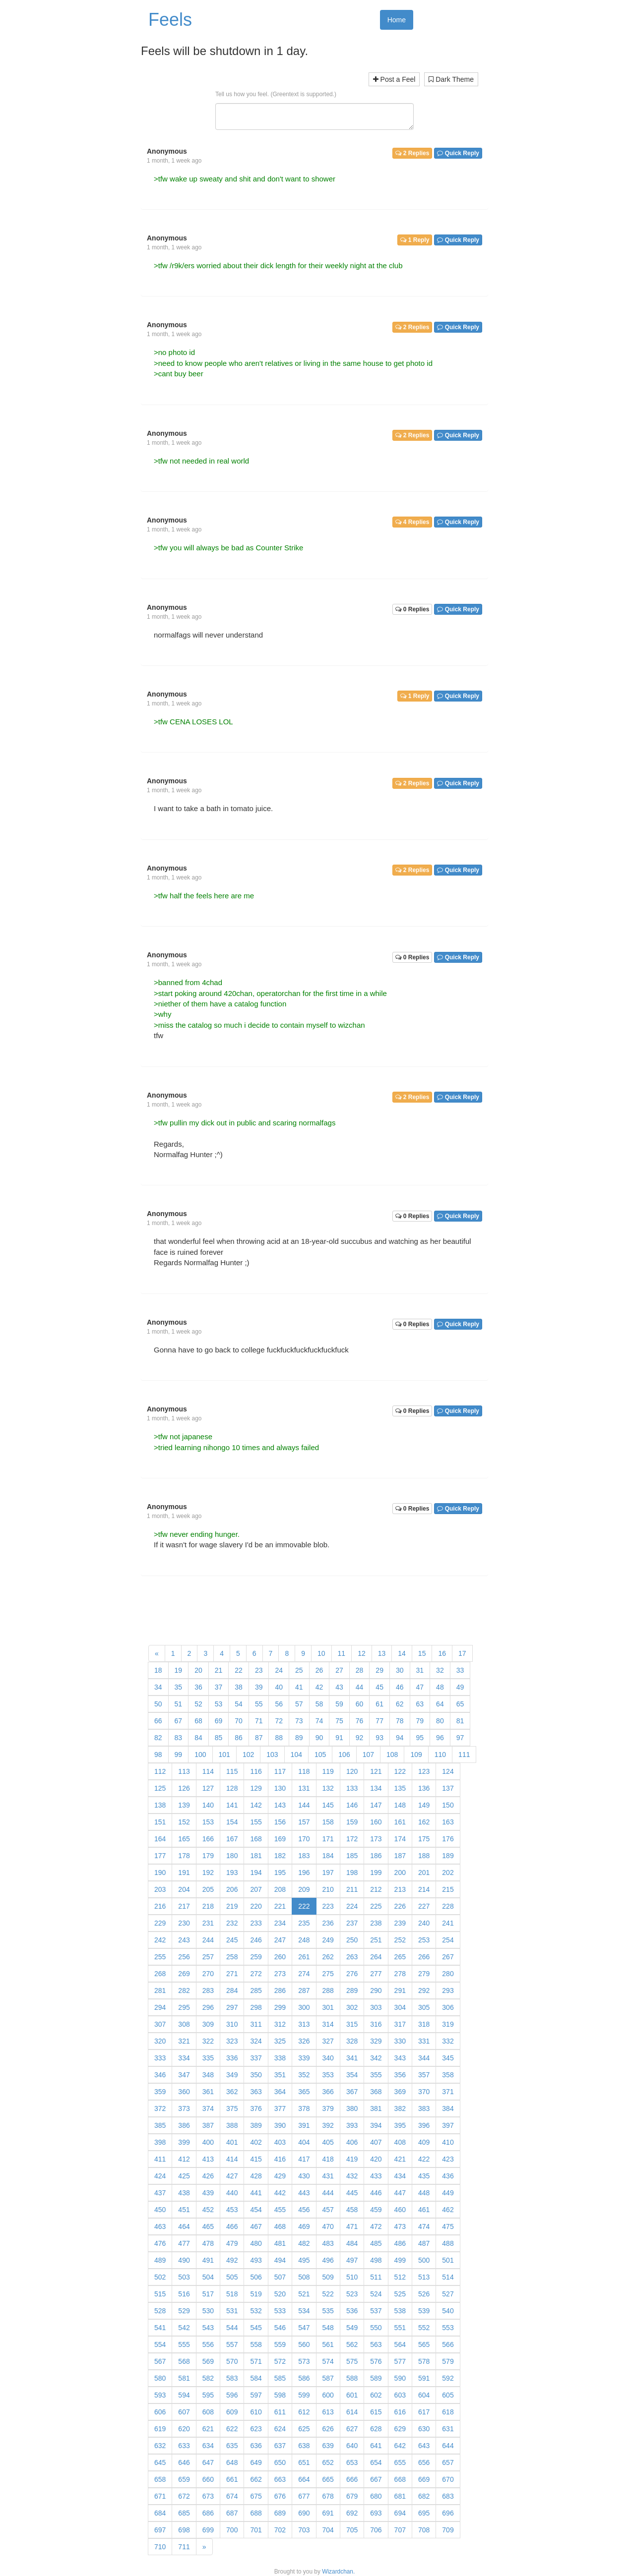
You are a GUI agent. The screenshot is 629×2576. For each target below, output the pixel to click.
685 (183, 2513)
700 (232, 2530)
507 (280, 2277)
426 (208, 2176)
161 (400, 1822)
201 (424, 1872)
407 (375, 2142)
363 (255, 2092)
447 (400, 2193)
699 (208, 2530)
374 (208, 2108)
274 (304, 1974)
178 (183, 1856)
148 (400, 1805)
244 (208, 1940)
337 (255, 2058)
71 (259, 1721)
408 (400, 2142)
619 (160, 2429)
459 (375, 2210)
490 (183, 2260)
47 (420, 1687)
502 (160, 2277)
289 (352, 1990)
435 (424, 2176)
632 (160, 2446)
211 (352, 1889)
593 (160, 2395)
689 (280, 2513)
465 (208, 2226)
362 (232, 2092)
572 (280, 2361)
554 (160, 2344)
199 (375, 1872)
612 (304, 2412)
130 (280, 1788)
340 (328, 2058)
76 (360, 1721)
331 (424, 2041)
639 (328, 2446)
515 (160, 2294)
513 (424, 2277)
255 (160, 1957)
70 (239, 1721)
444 (328, 2193)
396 (424, 2125)
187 (400, 1856)
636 (255, 2446)
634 (208, 2446)
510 (352, 2277)
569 (208, 2361)
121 (375, 1771)
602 (375, 2395)
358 (447, 2075)
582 (208, 2378)
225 (375, 1906)
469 (304, 2226)
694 (400, 2513)
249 (328, 1940)
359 (160, 2092)
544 (232, 2328)
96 (440, 1738)
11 (342, 1653)
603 (400, 2395)
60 (360, 1704)
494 (280, 2260)
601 (352, 2395)
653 (352, 2462)
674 (232, 2496)
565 (424, 2344)
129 (255, 1788)
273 (280, 1974)
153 (208, 1822)
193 (232, 1872)
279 (424, 1974)
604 (424, 2395)
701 (255, 2530)
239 (400, 1923)
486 (400, 2243)
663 (280, 2479)
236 (328, 1923)
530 (208, 2311)
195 (280, 1872)
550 (375, 2328)
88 (279, 1738)
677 (304, 2496)
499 (400, 2260)
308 (183, 2024)
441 (255, 2193)
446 (375, 2193)
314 (328, 2024)
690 (304, 2513)
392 (328, 2125)
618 (447, 2412)
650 (280, 2462)
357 (424, 2075)
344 (424, 2058)
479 (232, 2243)
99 (179, 1754)
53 (219, 1704)
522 (328, 2294)
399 (183, 2142)
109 (416, 1754)
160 (375, 1822)
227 (424, 1906)
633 (183, 2446)
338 (280, 2058)
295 (183, 2007)
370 (424, 2092)
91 (339, 1738)
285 (255, 1990)
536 (352, 2311)
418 (328, 2159)
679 (352, 2496)
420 (375, 2159)
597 (255, 2395)
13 (382, 1653)
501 (447, 2260)
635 (232, 2446)
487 (424, 2243)
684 (160, 2513)
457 (328, 2210)
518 (232, 2294)
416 (280, 2159)
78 (400, 1721)
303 (375, 2007)
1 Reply (414, 239)
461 (424, 2210)
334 (183, 2058)
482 (304, 2243)
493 (255, 2260)
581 (183, 2378)
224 (352, 1906)
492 (232, 2260)
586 (304, 2378)
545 (255, 2328)
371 (447, 2092)
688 (255, 2513)
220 (255, 1906)
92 (360, 1738)
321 (183, 2041)
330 (400, 2041)
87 (259, 1738)
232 (232, 1923)
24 (279, 1670)
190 (160, 1872)
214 (424, 1889)
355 (375, 2075)
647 (208, 2462)
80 (440, 1721)
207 (255, 1889)
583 (232, 2378)
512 (400, 2277)
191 (183, 1872)
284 (232, 1990)
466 (232, 2226)
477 (183, 2243)
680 (375, 2496)
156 (280, 1822)
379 (328, 2108)
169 (280, 1839)
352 (304, 2075)
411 (160, 2159)
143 (280, 1805)
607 (183, 2412)
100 (200, 1754)
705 (352, 2530)
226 (400, 1906)
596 (232, 2395)
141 (232, 1805)
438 (183, 2193)
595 (208, 2395)
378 (304, 2108)
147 (375, 1805)
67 (179, 1721)
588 (352, 2378)
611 (280, 2412)
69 (219, 1721)
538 (400, 2311)
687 (232, 2513)
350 (255, 2075)
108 (392, 1754)
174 (400, 1839)
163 (447, 1822)
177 (160, 1856)
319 (447, 2024)
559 (280, 2344)
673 (208, 2496)
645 (160, 2462)
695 (424, 2513)
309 (208, 2024)
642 (400, 2446)
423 (447, 2159)
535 (328, 2311)
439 (208, 2193)
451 (183, 2210)
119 (328, 1771)
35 (179, 1687)
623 (255, 2429)
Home (396, 20)
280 (447, 1974)
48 (440, 1687)
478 (208, 2243)
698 (183, 2530)
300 (304, 2007)
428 (255, 2176)
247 (280, 1940)
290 (375, 1990)
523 (352, 2294)
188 (424, 1856)
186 (375, 1856)
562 (352, 2344)
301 (328, 2007)
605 (447, 2395)
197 (328, 1872)
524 (375, 2294)
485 (375, 2243)
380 (352, 2108)
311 (255, 2024)
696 (447, 2513)
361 (208, 2092)
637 (280, 2446)
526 (424, 2294)
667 (375, 2479)
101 (224, 1754)
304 (400, 2007)
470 (328, 2226)
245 (232, 1940)
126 (183, 1788)
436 (447, 2176)
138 (160, 1805)
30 (400, 1670)
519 (255, 2294)
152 (183, 1822)
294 (160, 2007)
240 (424, 1923)
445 (352, 2193)
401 (232, 2142)
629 (400, 2429)
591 (424, 2378)
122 (400, 1771)
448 (424, 2193)
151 (160, 1822)
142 (255, 1805)
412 (183, 2159)
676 (280, 2496)
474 (424, 2226)
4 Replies (412, 522)
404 (304, 2142)
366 (328, 2092)
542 (183, 2328)
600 (328, 2395)
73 (299, 1721)
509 (328, 2277)
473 (400, 2226)
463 (160, 2226)
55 (259, 1704)
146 (352, 1805)
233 (255, 1923)
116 (255, 1771)
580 (160, 2378)
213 (400, 1889)
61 (379, 1704)
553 (447, 2328)
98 (158, 1754)
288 (328, 1990)
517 (208, 2294)
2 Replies (412, 153)
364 (280, 2092)
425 (183, 2176)
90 (319, 1738)
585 (280, 2378)
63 (420, 1704)
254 (447, 1940)
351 (280, 2075)
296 (208, 2007)
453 (232, 2210)
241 (447, 1923)
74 (319, 1721)
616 (400, 2412)
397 (447, 2125)
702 (280, 2530)
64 (440, 1704)
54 (239, 1704)
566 (447, 2344)
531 (232, 2311)
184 (328, 1856)
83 (179, 1738)
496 (328, 2260)
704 (328, 2530)
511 (375, 2277)
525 (400, 2294)
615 (375, 2412)
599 (304, 2395)
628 (375, 2429)
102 (248, 1754)
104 (296, 1754)
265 (400, 1957)
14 (402, 1653)
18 (158, 1670)
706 (375, 2530)
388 (232, 2125)
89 (299, 1738)
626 (328, 2429)
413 (208, 2159)
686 (208, 2513)
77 (379, 1721)
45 (379, 1687)
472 (375, 2226)
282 (183, 1990)
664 (304, 2479)
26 (319, 1670)
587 (328, 2378)
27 (339, 1670)
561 (328, 2344)
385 (160, 2125)
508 (304, 2277)
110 (440, 1754)
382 (400, 2108)
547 (304, 2328)
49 (460, 1687)
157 (304, 1822)
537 (375, 2311)
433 (375, 2176)
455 (280, 2210)
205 (208, 1889)
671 (160, 2496)
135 (400, 1788)
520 (280, 2294)
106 (344, 1754)
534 (304, 2311)
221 (280, 1906)
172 (352, 1839)
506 (255, 2277)
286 (280, 1990)
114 (208, 1771)
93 (379, 1738)
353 (328, 2075)
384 (447, 2108)
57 (299, 1704)
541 (160, 2328)
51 (179, 1704)
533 (280, 2311)
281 (160, 1990)
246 (255, 1940)
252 (400, 1940)
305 (424, 2007)
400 (208, 2142)
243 (183, 1940)
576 (375, 2361)
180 (232, 1856)
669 (424, 2479)
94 (400, 1738)
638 (304, 2446)
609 (232, 2412)
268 (160, 1974)
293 (447, 1990)
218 (208, 1906)
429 (280, 2176)
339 (304, 2058)
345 (447, 2058)
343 (400, 2058)
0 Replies (412, 609)
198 (352, 1872)
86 (239, 1738)
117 (280, 1771)
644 (447, 2446)
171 (328, 1839)
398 (160, 2142)
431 (328, 2176)
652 (328, 2462)
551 (400, 2328)
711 (183, 2547)
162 (424, 1822)
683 (447, 2496)
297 (232, 2007)
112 (160, 1771)
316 (375, 2024)
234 (280, 1923)
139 (183, 1805)
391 (304, 2125)
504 (208, 2277)
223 (328, 1906)
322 (208, 2041)
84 (198, 1738)
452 (208, 2210)
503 (183, 2277)
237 (352, 1923)
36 (198, 1687)
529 (183, 2311)
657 (447, 2462)
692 (352, 2513)
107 (368, 1754)
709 (447, 2530)
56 (279, 1704)
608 (208, 2412)
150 (447, 1805)
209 (304, 1889)
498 (375, 2260)
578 (424, 2361)
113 (183, 1771)
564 (400, 2344)
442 (280, 2193)
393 (352, 2125)
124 (447, 1771)
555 (183, 2344)
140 (208, 1805)
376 (255, 2108)
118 (304, 1771)
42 (319, 1687)
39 (259, 1687)
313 (304, 2024)
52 (198, 1704)
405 (328, 2142)
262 (328, 1957)
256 (183, 1957)
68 (198, 1721)
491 (208, 2260)
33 (460, 1670)
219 (232, 1906)
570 (232, 2361)
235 (304, 1923)
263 (352, 1957)
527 (447, 2294)
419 (352, 2159)
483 (328, 2243)
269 (183, 1974)
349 (232, 2075)
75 (339, 1721)
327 (328, 2041)
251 (375, 1940)
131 (304, 1788)
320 (160, 2041)
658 (160, 2479)
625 (304, 2429)
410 (447, 2142)
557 (232, 2344)
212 (375, 1889)
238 (375, 1923)
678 (328, 2496)
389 (255, 2125)
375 (232, 2108)
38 (239, 1687)
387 (208, 2125)
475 (447, 2226)
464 (183, 2226)
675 (255, 2496)
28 (360, 1670)
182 (280, 1856)
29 (379, 1670)
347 (183, 2075)
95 (420, 1738)
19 (179, 1670)
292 (424, 1990)
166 (208, 1839)
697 (160, 2530)
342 (375, 2058)
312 (280, 2024)
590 (400, 2378)
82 (158, 1738)
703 (304, 2530)
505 (232, 2277)
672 (183, 2496)
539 (424, 2311)
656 (424, 2462)
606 (160, 2412)
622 (232, 2429)
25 (299, 1670)
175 (424, 1839)
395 (400, 2125)
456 (304, 2210)
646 (183, 2462)
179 (208, 1856)
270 (208, 1974)
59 (339, 1704)
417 (304, 2159)
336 (232, 2058)
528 (160, 2311)
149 (424, 1805)
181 (255, 1856)
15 (422, 1653)
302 (352, 2007)
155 (255, 1822)
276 (352, 1974)
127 (208, 1788)
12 (362, 1653)
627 (352, 2429)
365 (304, 2092)
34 (158, 1687)
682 (424, 2496)
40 (279, 1687)
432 (352, 2176)
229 (160, 1923)
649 (255, 2462)
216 (160, 1906)
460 (400, 2210)
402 (255, 2142)
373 (183, 2108)
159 (352, 1822)
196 (304, 1872)
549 (352, 2328)
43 (339, 1687)
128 (232, 1788)
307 (160, 2024)
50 (158, 1704)
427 (232, 2176)
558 (255, 2344)
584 (255, 2378)
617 (424, 2412)
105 (320, 1754)
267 (447, 1957)
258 (232, 1957)
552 (424, 2328)
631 (447, 2429)
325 (280, 2041)
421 (400, 2159)
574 (328, 2361)
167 (232, 1839)
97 (460, 1738)
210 (328, 1889)
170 (304, 1839)
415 (255, 2159)
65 (460, 1704)
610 (255, 2412)
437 (160, 2193)
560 (304, 2344)
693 (375, 2513)
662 (255, 2479)
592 (447, 2378)
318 (424, 2024)
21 (219, 1670)
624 (280, 2429)
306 (447, 2007)
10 (321, 1653)
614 (352, 2412)
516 (183, 2294)
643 (424, 2446)
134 (375, 1788)
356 (400, 2075)
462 (447, 2210)
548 (328, 2328)
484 (352, 2243)
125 (160, 1788)
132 (328, 1788)
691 (328, 2513)
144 (304, 1805)
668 (400, 2479)
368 (375, 2092)
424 (160, 2176)
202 (447, 1872)
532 (255, 2311)
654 (375, 2462)
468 (280, 2226)
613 (328, 2412)
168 (255, 1839)
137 (447, 1788)
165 (183, 1839)
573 (304, 2361)
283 (208, 1990)
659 (183, 2479)
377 (280, 2108)
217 (183, 1906)
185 (352, 1856)
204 (183, 1889)
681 (400, 2496)
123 (424, 1771)
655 (400, 2462)
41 (299, 1687)
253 (424, 1940)
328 (352, 2041)
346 (160, 2075)
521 (304, 2294)
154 (232, 1822)
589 (375, 2378)
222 (304, 1906)
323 (232, 2041)
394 (375, 2125)
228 (447, 1906)
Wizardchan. (338, 2571)
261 (304, 1957)
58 (319, 1704)
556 (208, 2344)
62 (400, 1704)
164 (160, 1839)
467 (255, 2226)
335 (208, 2058)
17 (462, 1653)
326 (304, 2041)
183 (304, 1856)
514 (447, 2277)
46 (400, 1687)
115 (232, 1771)
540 (447, 2311)
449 (447, 2193)
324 (255, 2041)
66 (158, 1721)
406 (352, 2142)
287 (304, 1990)
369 (400, 2092)
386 (183, 2125)
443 (304, 2193)
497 (352, 2260)
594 (183, 2395)
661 (232, 2479)
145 (328, 1805)
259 (255, 1957)
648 (232, 2462)
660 (208, 2479)
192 (208, 1872)
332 (447, 2041)
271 (232, 1974)
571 (255, 2361)
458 (352, 2210)
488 (447, 2243)
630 (424, 2429)
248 (304, 1940)
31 (420, 1670)
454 (255, 2210)
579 (447, 2361)
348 (208, 2075)
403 (280, 2142)
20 (198, 1670)
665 (328, 2479)
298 (255, 2007)
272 (255, 1974)
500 (424, 2260)
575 (352, 2361)
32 (440, 1670)
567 (160, 2361)
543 (208, 2328)
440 (232, 2193)
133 (352, 1788)
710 (160, 2547)
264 (375, 1957)
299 (280, 2007)
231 (208, 1923)
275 (328, 1974)
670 (447, 2479)
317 (400, 2024)
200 (400, 1872)
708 (424, 2530)
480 (255, 2243)
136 (424, 1788)
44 (360, 1687)
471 (352, 2226)
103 (272, 1754)
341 (352, 2058)
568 (183, 2361)
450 (160, 2210)
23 (259, 1670)
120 (352, 1771)
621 (208, 2429)
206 (232, 1889)
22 (239, 1670)
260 (280, 1957)
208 (280, 1889)
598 (280, 2395)
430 (304, 2176)
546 (280, 2328)
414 (232, 2159)
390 (280, 2125)
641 (375, 2446)
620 (183, 2429)
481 (280, 2243)
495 (304, 2260)
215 (447, 1889)
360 (183, 2092)
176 (447, 1839)
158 (328, 1822)
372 (160, 2108)
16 (442, 1653)
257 (208, 1957)
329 (375, 2041)
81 (460, 1721)
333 (160, 2058)
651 (304, 2462)
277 (375, 1974)
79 (420, 1721)
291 (400, 1990)
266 (424, 1957)
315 (352, 2024)
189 (447, 1856)
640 (352, 2446)
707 (400, 2530)
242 (160, 1940)
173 (375, 1839)
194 (255, 1872)
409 (424, 2142)
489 (160, 2260)
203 (160, 1889)
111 (464, 1754)
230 (183, 1923)
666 (352, 2479)
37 (219, 1687)
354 (352, 2075)
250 (352, 1940)
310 (232, 2024)
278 (400, 1974)
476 (160, 2243)
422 (424, 2159)
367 (352, 2092)
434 (400, 2176)
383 (424, 2108)
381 (375, 2108)
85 (219, 1738)
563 (375, 2344)
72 (279, 1721)
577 (400, 2361)
